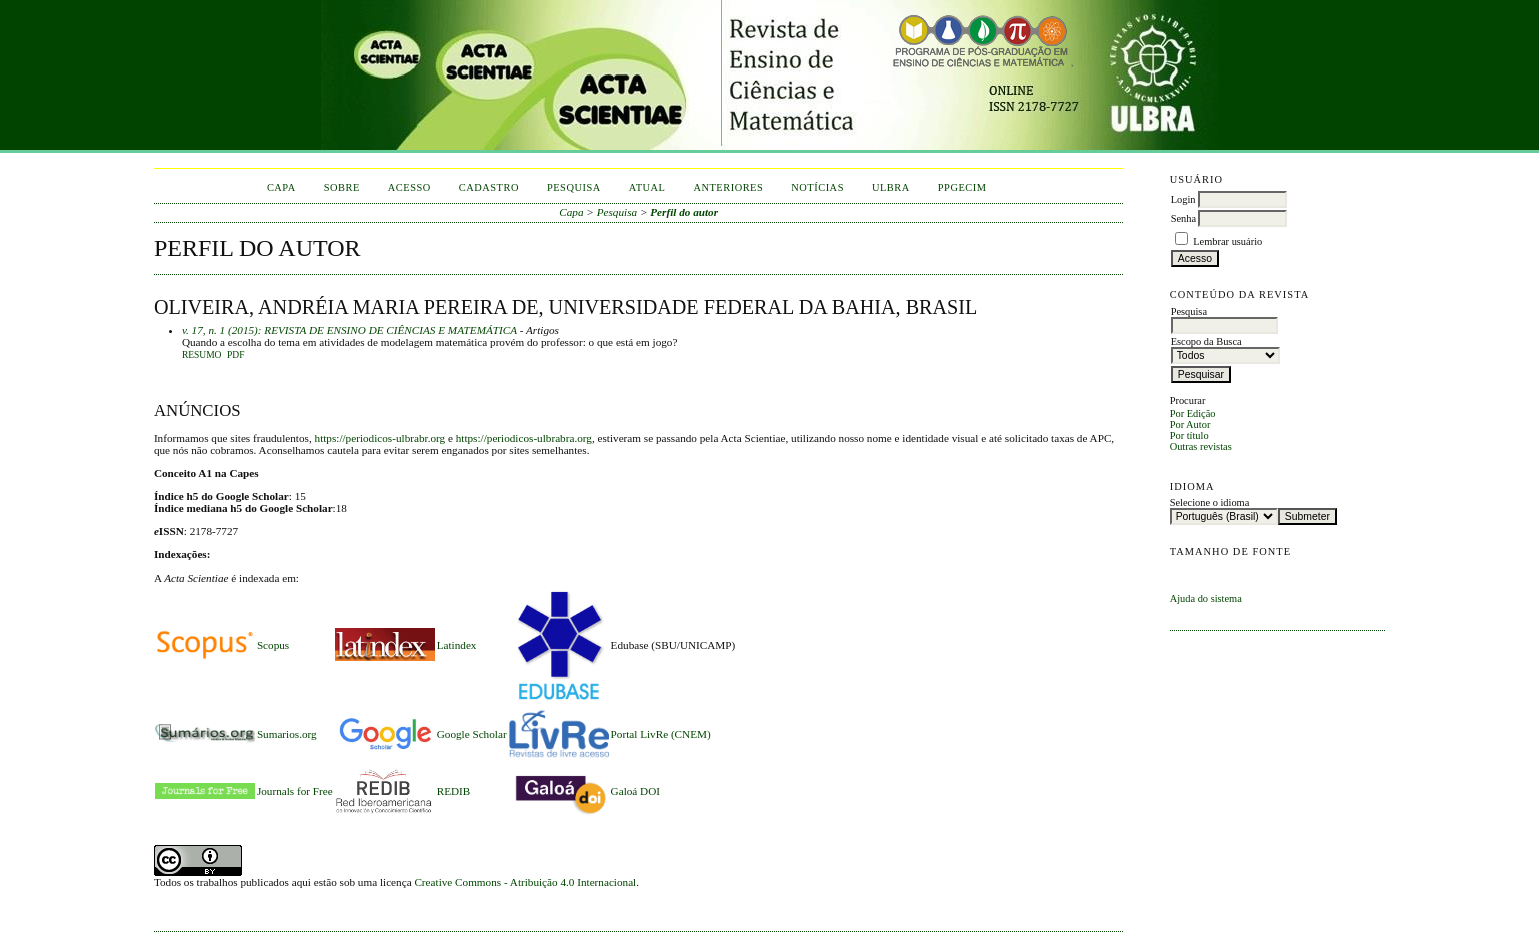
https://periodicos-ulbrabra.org (524, 438)
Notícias (817, 187)
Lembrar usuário (1227, 241)
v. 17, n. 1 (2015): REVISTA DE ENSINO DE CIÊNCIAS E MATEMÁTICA (349, 330)
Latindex (457, 645)
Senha (1183, 218)
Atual (647, 187)
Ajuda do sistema (1206, 598)
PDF (235, 355)
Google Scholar (472, 734)
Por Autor (1190, 424)
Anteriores (728, 187)
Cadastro (489, 187)
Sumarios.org (287, 734)
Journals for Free (295, 791)
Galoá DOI (635, 791)
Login (1183, 199)
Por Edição (1193, 413)
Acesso (409, 187)
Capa (281, 187)
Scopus (273, 645)
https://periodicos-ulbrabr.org (380, 438)
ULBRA (891, 187)
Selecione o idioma (1210, 502)
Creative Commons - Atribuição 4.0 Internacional (525, 882)
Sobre (342, 187)
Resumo (202, 355)
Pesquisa (574, 187)
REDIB (454, 791)
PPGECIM (962, 187)
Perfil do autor (684, 212)
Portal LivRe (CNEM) (661, 734)
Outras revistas (1201, 446)
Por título (1189, 435)
